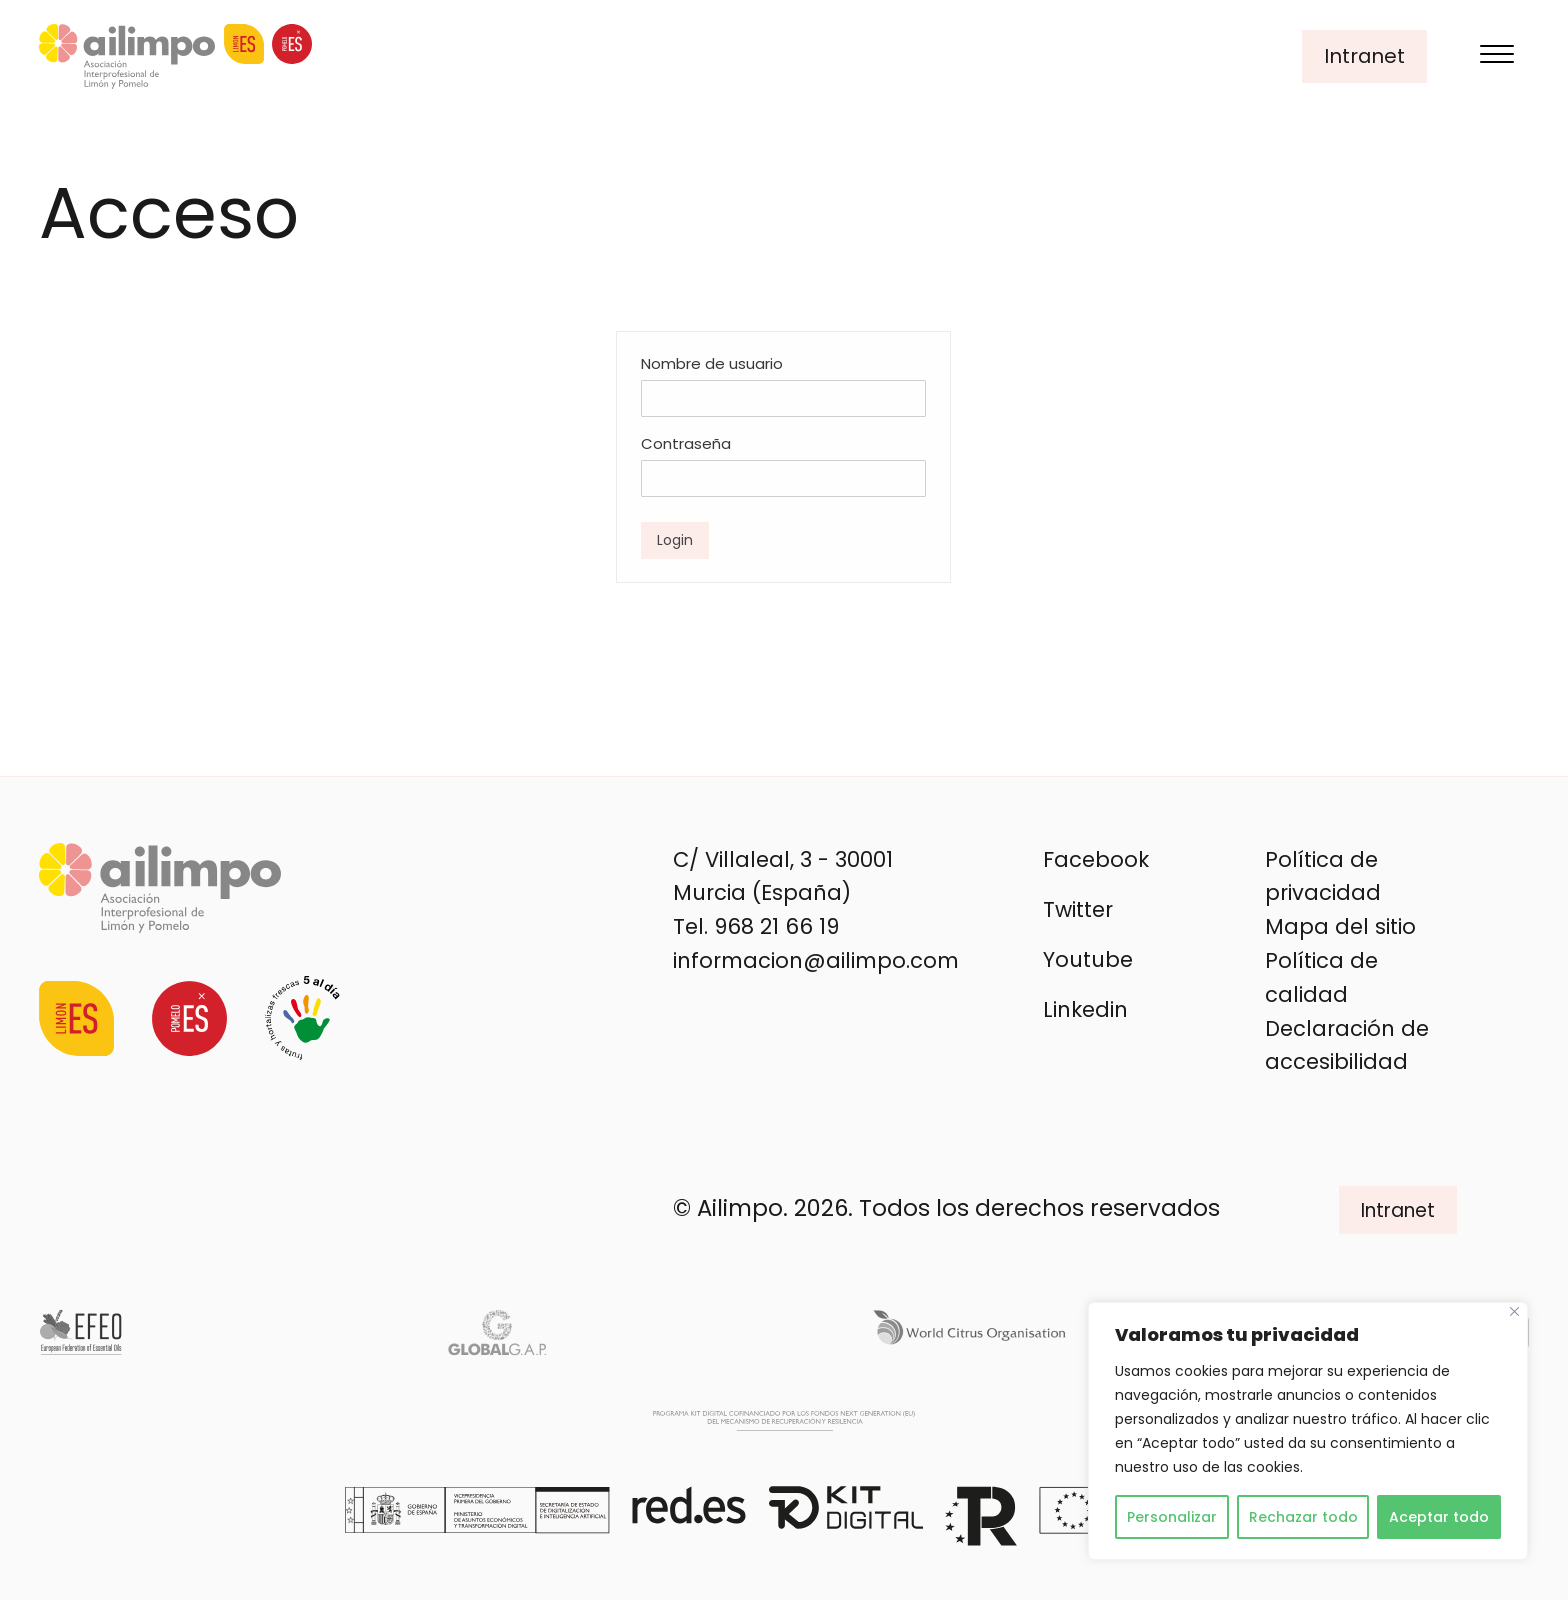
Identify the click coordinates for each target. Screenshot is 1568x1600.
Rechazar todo (1303, 1517)
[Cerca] (1514, 1311)
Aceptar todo (1439, 1517)
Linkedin (1085, 1009)
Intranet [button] (1364, 56)
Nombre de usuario (712, 363)
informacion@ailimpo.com (816, 960)
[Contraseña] (783, 478)
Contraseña (686, 443)
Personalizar (1172, 1517)
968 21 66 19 (776, 926)
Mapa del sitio (1340, 926)
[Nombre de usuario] (783, 398)
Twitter (1078, 909)
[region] (1308, 1431)
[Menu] (1497, 56)
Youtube (1088, 959)
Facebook (1096, 859)
